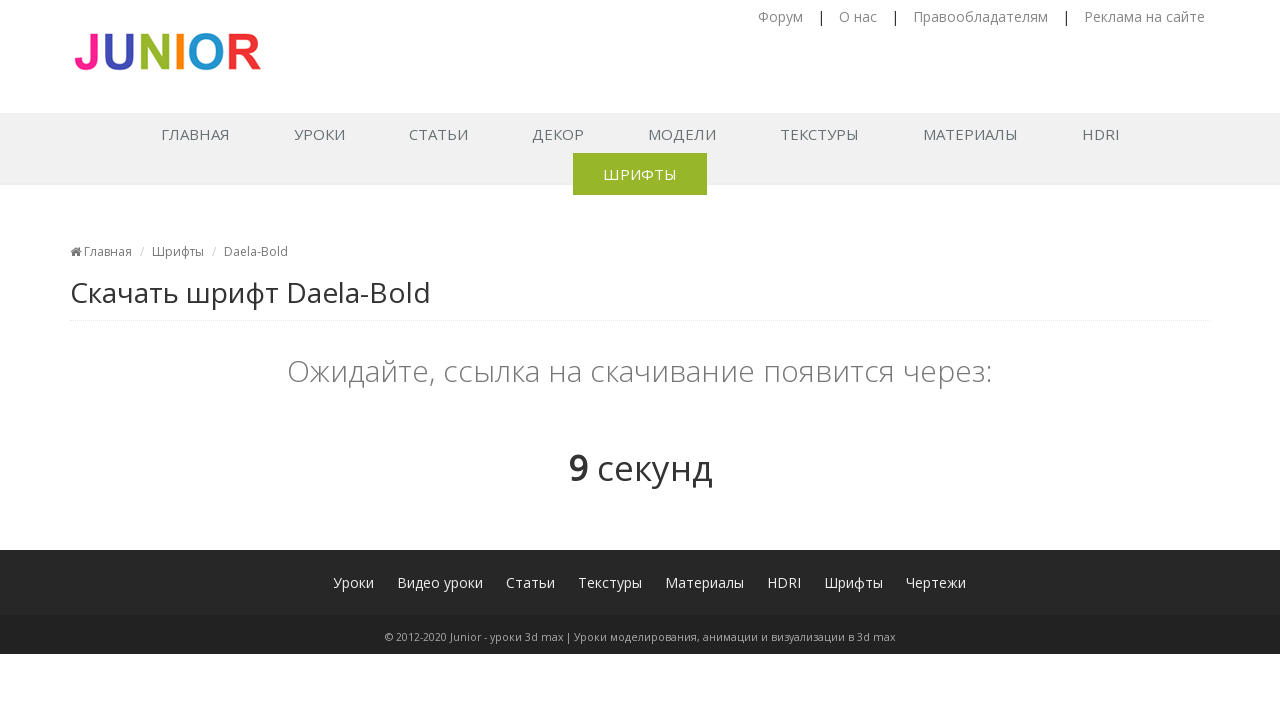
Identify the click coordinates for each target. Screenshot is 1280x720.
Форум (780, 16)
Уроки (319, 134)
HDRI (1101, 134)
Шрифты (640, 174)
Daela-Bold (256, 251)
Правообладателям (980, 16)
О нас (858, 16)
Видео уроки (440, 582)
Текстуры (819, 134)
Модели (682, 134)
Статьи (438, 134)
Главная (195, 134)
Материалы (970, 134)
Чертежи (936, 582)
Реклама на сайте (1144, 16)
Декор (558, 134)
